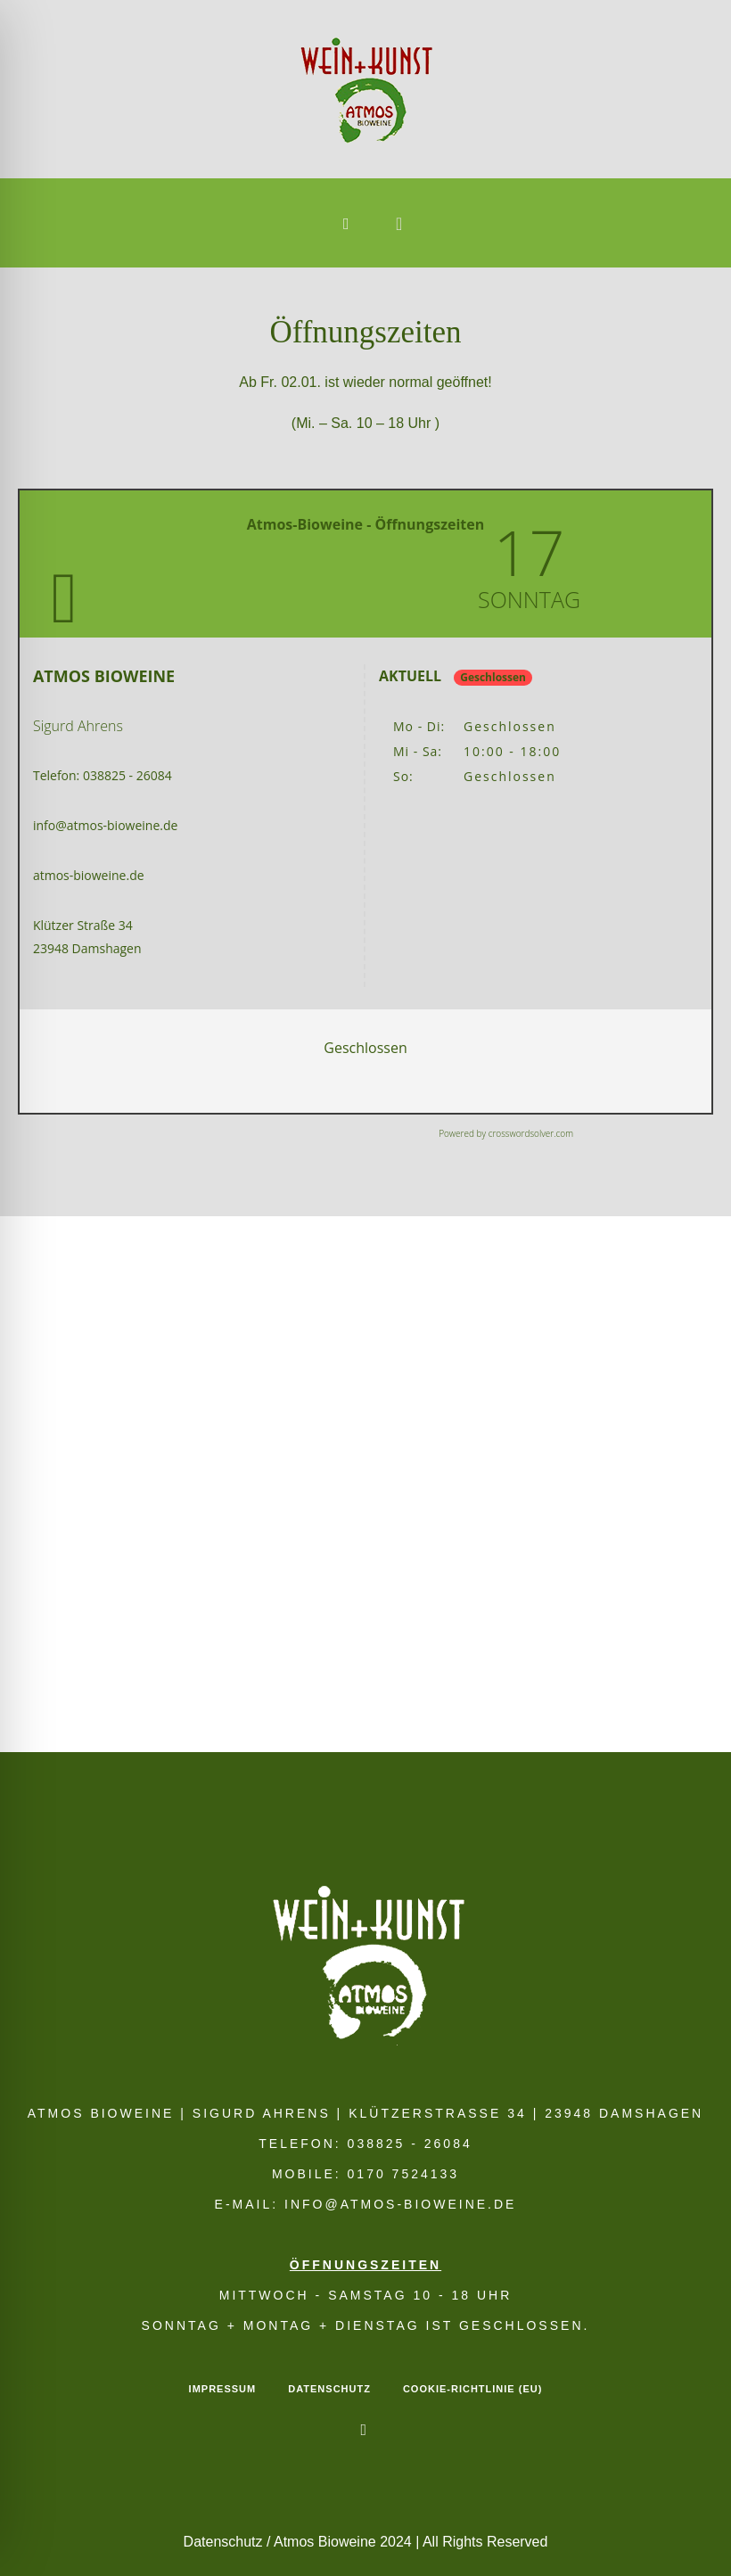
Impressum (223, 2388)
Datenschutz (329, 2388)
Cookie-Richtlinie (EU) (472, 2388)
